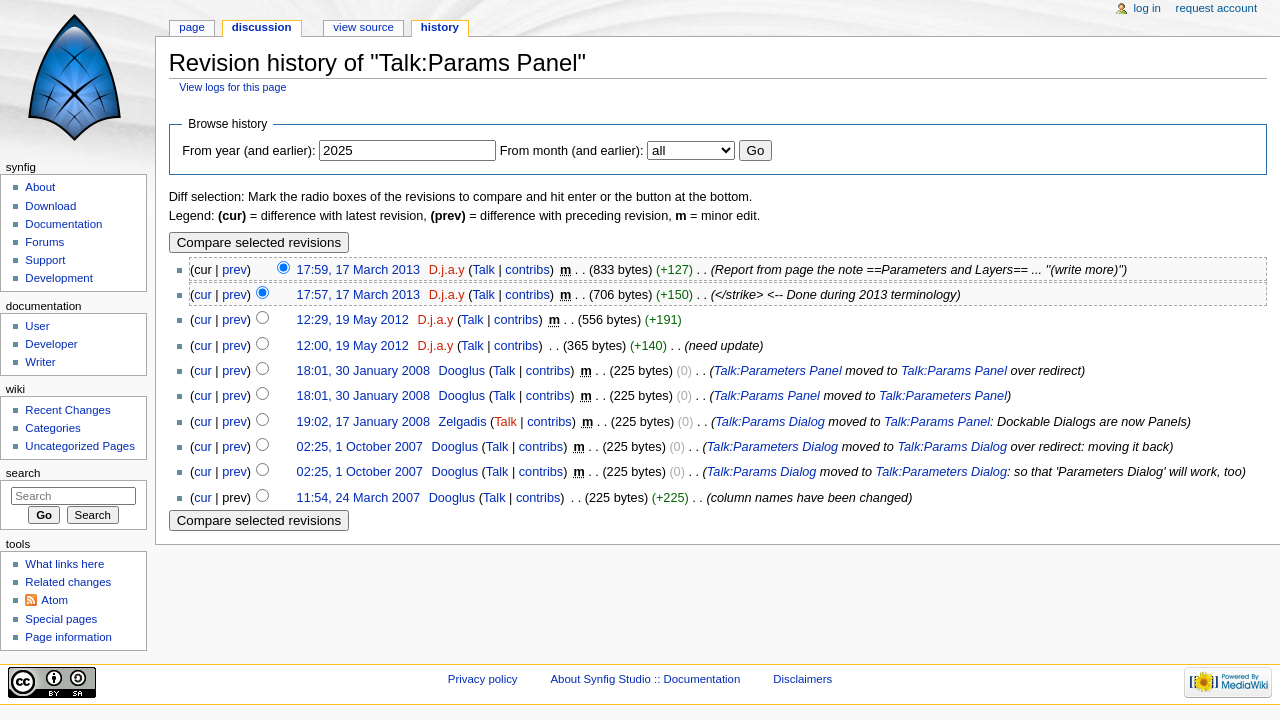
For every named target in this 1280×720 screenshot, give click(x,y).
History (440, 27)
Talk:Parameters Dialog (772, 447)
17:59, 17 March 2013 (358, 270)
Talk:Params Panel (954, 371)
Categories (52, 428)
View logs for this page (232, 87)
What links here (64, 564)
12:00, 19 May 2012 (353, 346)
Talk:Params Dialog (770, 422)
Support (45, 260)
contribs (527, 270)
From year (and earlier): (248, 151)
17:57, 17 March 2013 (358, 295)
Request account (1217, 8)
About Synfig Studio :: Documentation (645, 679)
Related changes (68, 582)
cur (203, 295)
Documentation (63, 224)
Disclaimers (802, 679)
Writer (40, 362)
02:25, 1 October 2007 (360, 447)
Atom (54, 600)
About (40, 187)
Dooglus (462, 371)
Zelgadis (463, 422)
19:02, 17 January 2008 (363, 422)
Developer (51, 344)
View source (363, 27)
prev (234, 270)
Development (58, 278)
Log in (1147, 8)
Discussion (262, 27)
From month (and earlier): (572, 151)
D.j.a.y (447, 270)
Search (23, 473)
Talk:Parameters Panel (778, 371)
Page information (68, 637)
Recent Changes (67, 410)
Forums (44, 242)
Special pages (61, 619)
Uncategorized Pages (80, 446)
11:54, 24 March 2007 (358, 498)
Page (191, 27)
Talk (483, 270)
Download (50, 206)
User (37, 326)
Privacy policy (483, 679)
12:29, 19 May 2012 (353, 320)
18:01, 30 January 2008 (363, 371)
